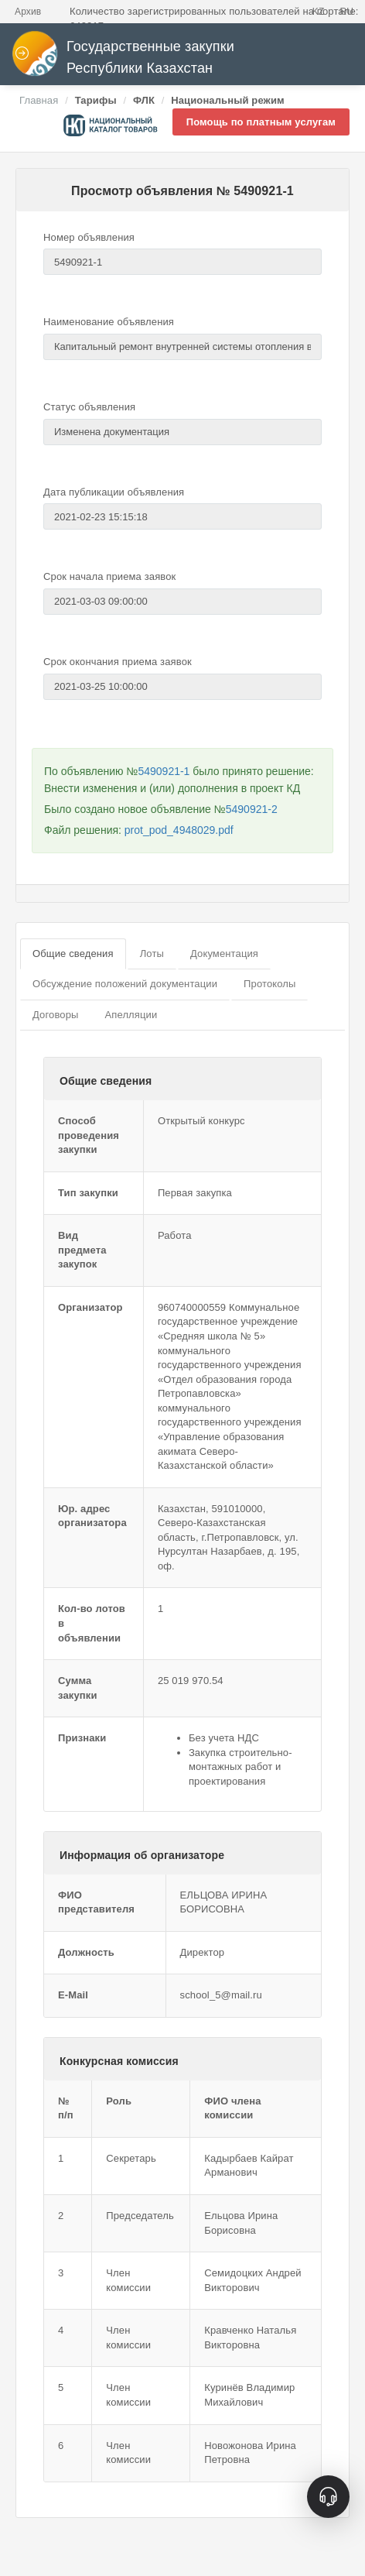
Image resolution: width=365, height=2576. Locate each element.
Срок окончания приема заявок (117, 661)
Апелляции (130, 1014)
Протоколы (269, 984)
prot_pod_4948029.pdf (179, 830)
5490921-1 (163, 771)
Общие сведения (73, 953)
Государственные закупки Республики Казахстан (123, 57)
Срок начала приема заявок (109, 576)
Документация (224, 953)
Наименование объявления (108, 322)
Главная (38, 100)
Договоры (55, 1014)
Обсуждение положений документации (124, 984)
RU (346, 11)
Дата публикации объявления (113, 492)
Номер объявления (89, 237)
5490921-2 (252, 809)
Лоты (152, 953)
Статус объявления (89, 407)
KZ (318, 11)
